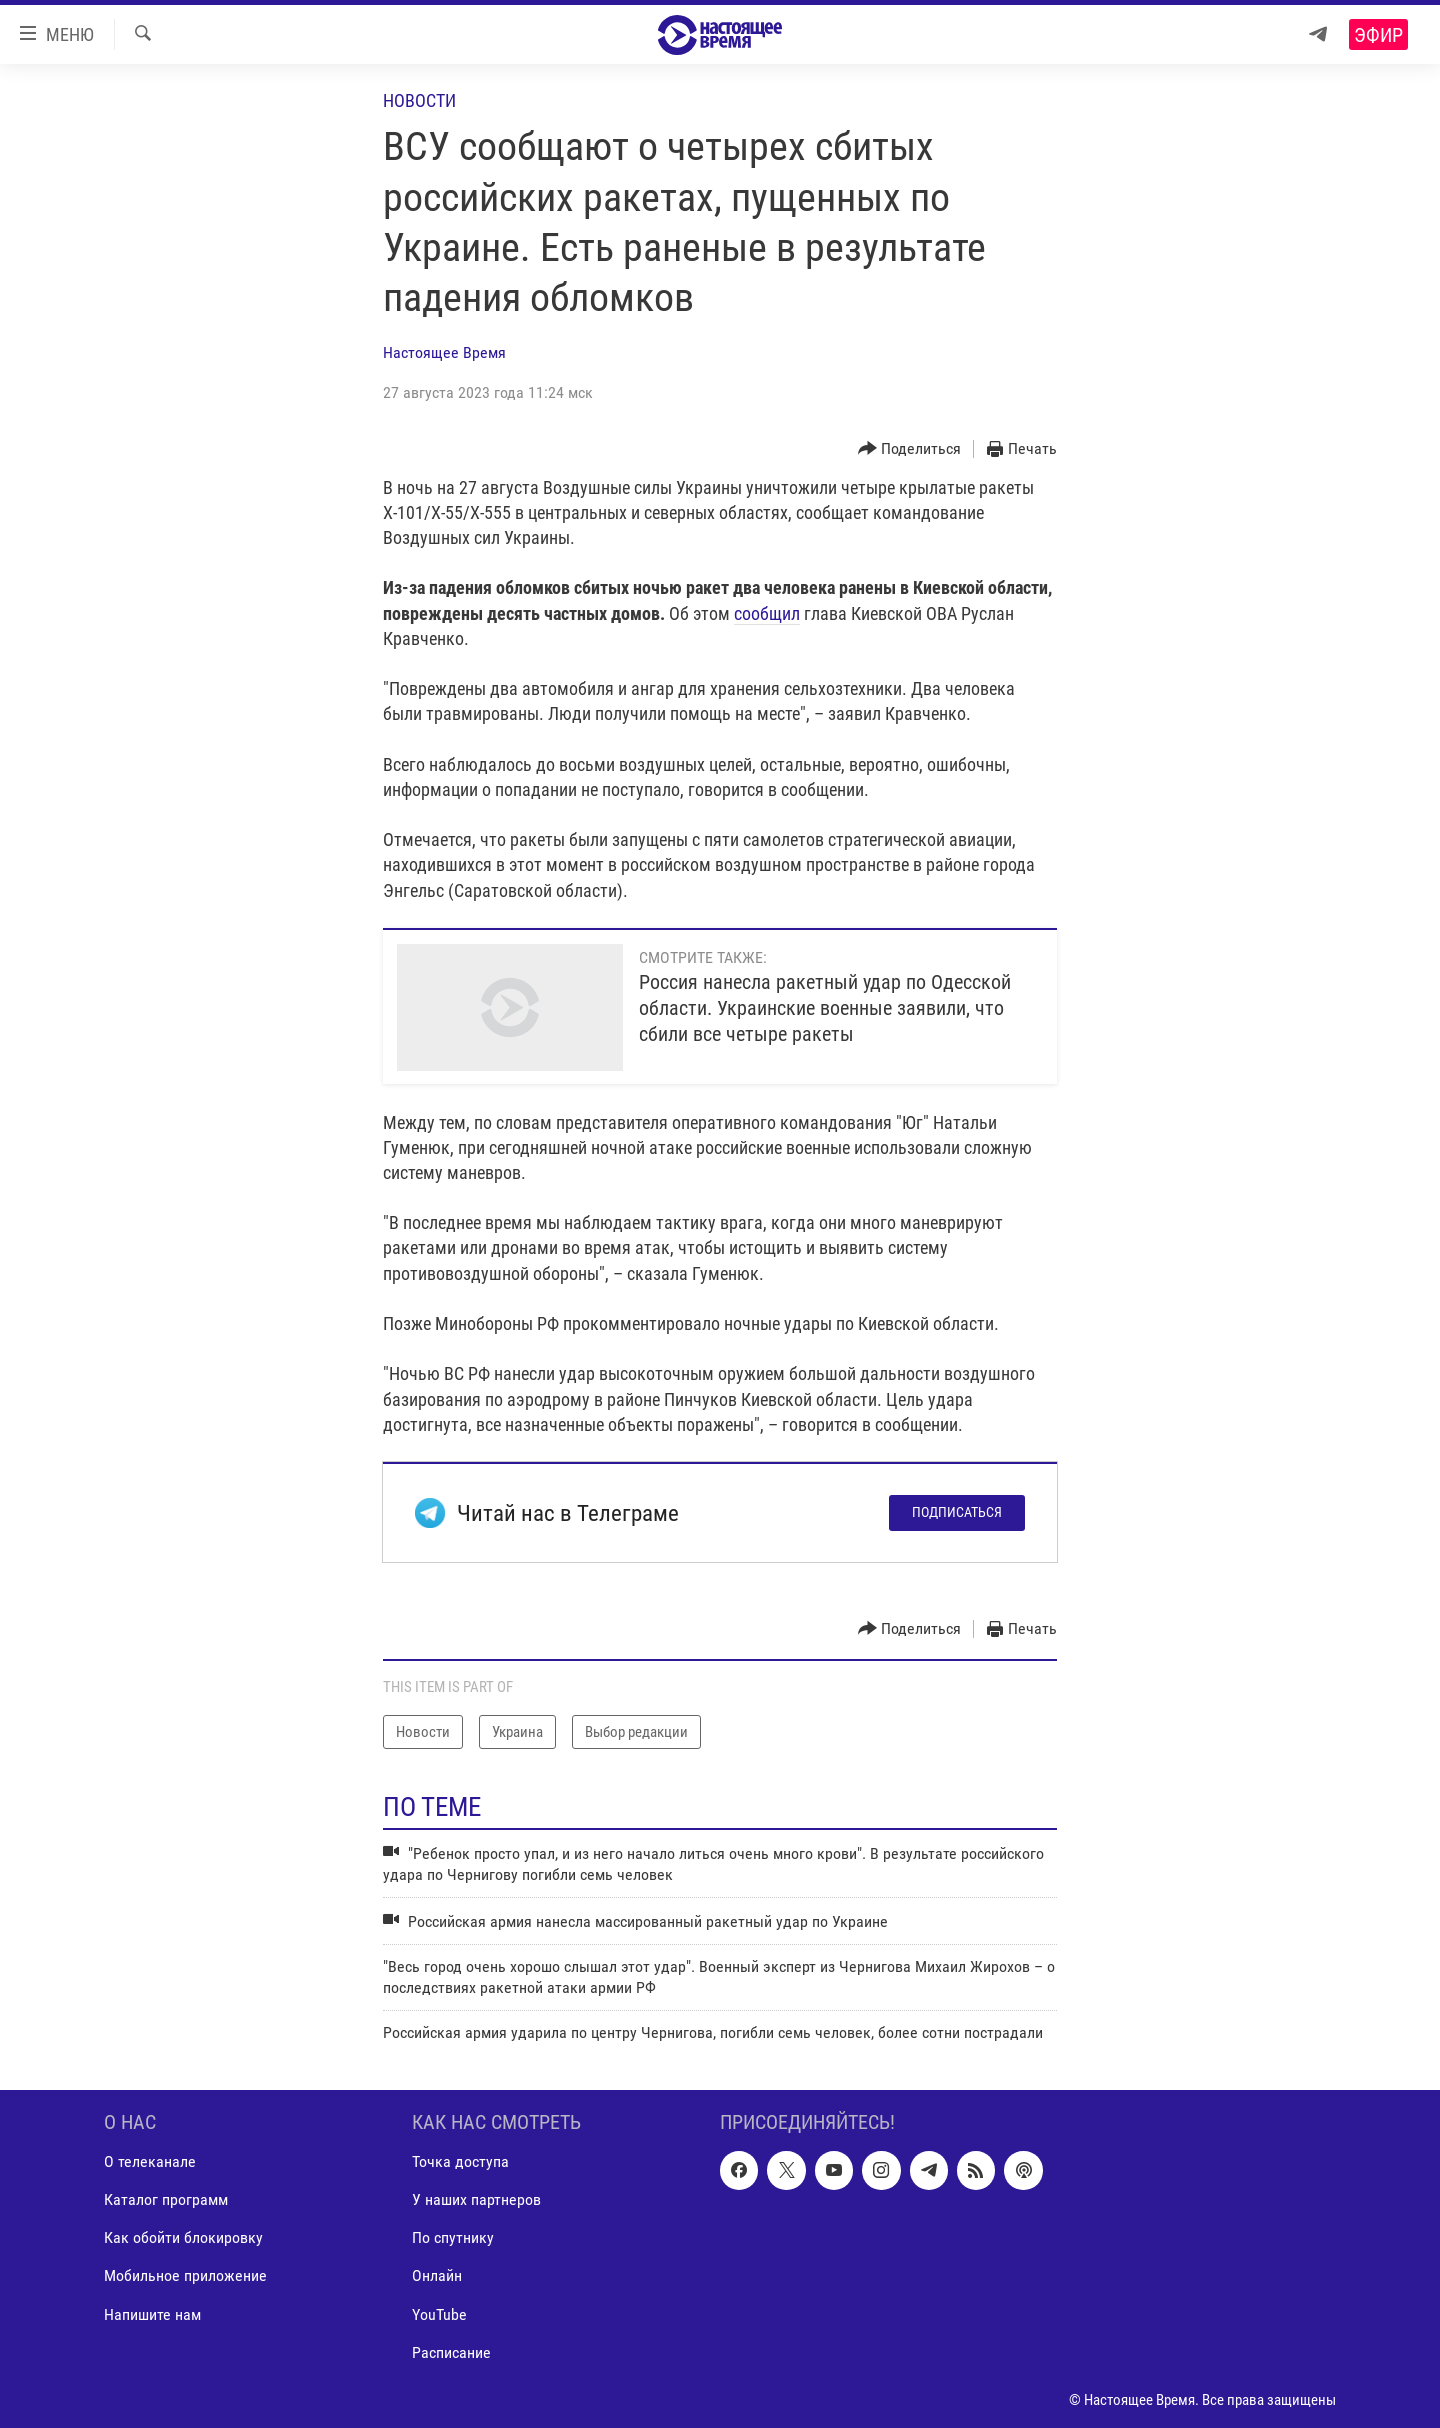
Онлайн (437, 2275)
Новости (419, 100)
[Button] (910, 449)
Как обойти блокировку (183, 2237)
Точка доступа (460, 2161)
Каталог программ (166, 2199)
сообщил (767, 613)
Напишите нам (152, 2313)
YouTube (439, 2313)
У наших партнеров (476, 2199)
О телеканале (150, 2161)
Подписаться (957, 1512)
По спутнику (453, 2237)
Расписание (451, 2351)
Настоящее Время (444, 352)
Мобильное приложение (185, 2275)
